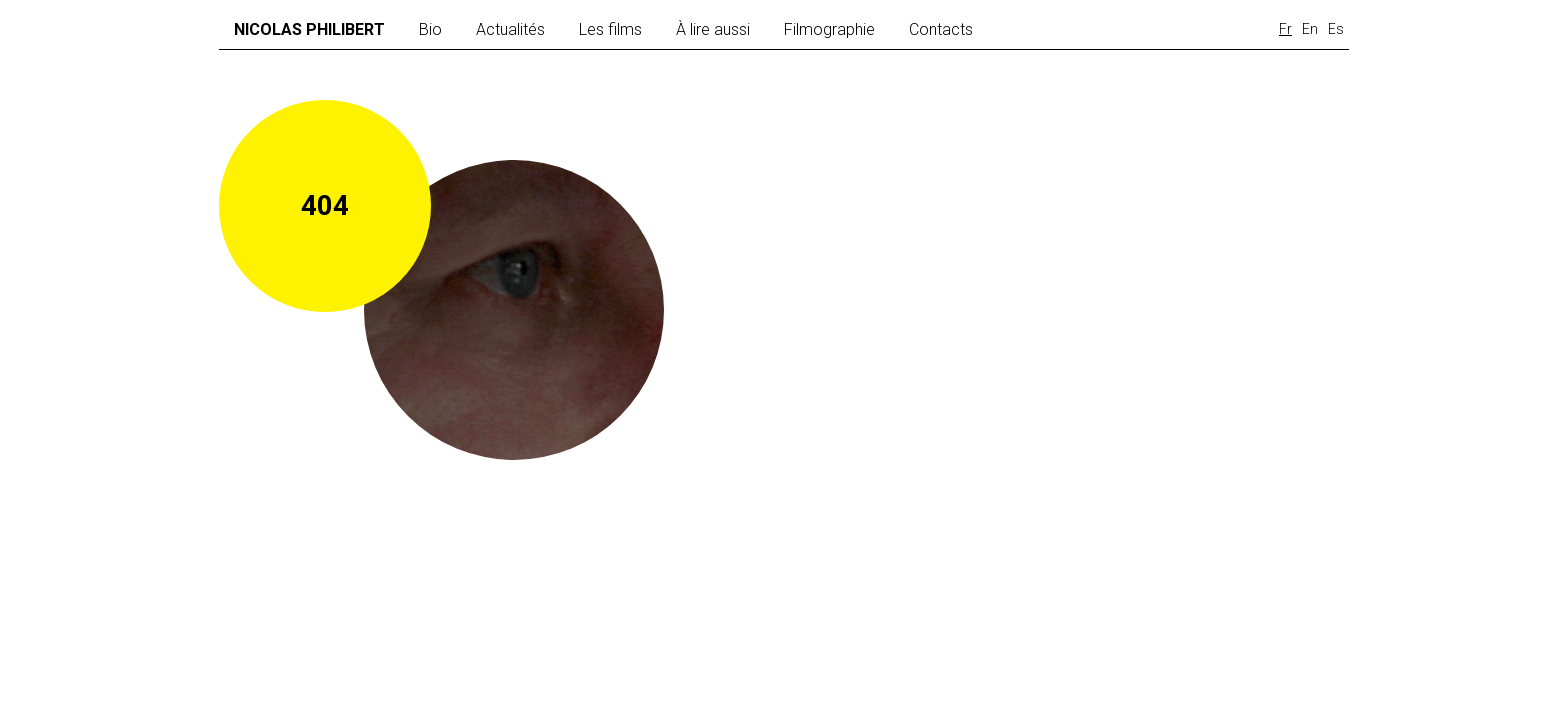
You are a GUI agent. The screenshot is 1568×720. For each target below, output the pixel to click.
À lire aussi (713, 29)
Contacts (941, 29)
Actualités (510, 29)
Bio (430, 29)
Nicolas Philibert (309, 29)
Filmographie (829, 29)
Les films (610, 29)
